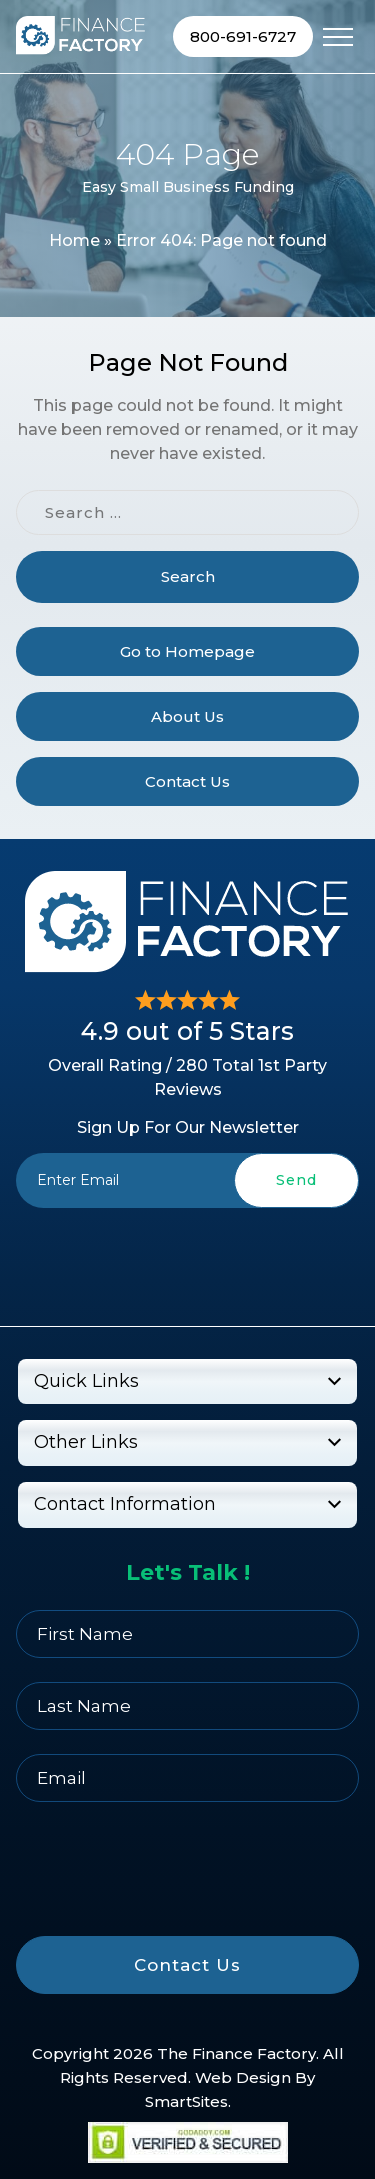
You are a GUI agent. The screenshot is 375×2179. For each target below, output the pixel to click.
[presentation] (188, 1255)
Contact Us (187, 781)
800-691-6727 (243, 36)
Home (74, 240)
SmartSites (186, 2101)
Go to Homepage (187, 651)
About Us (187, 716)
